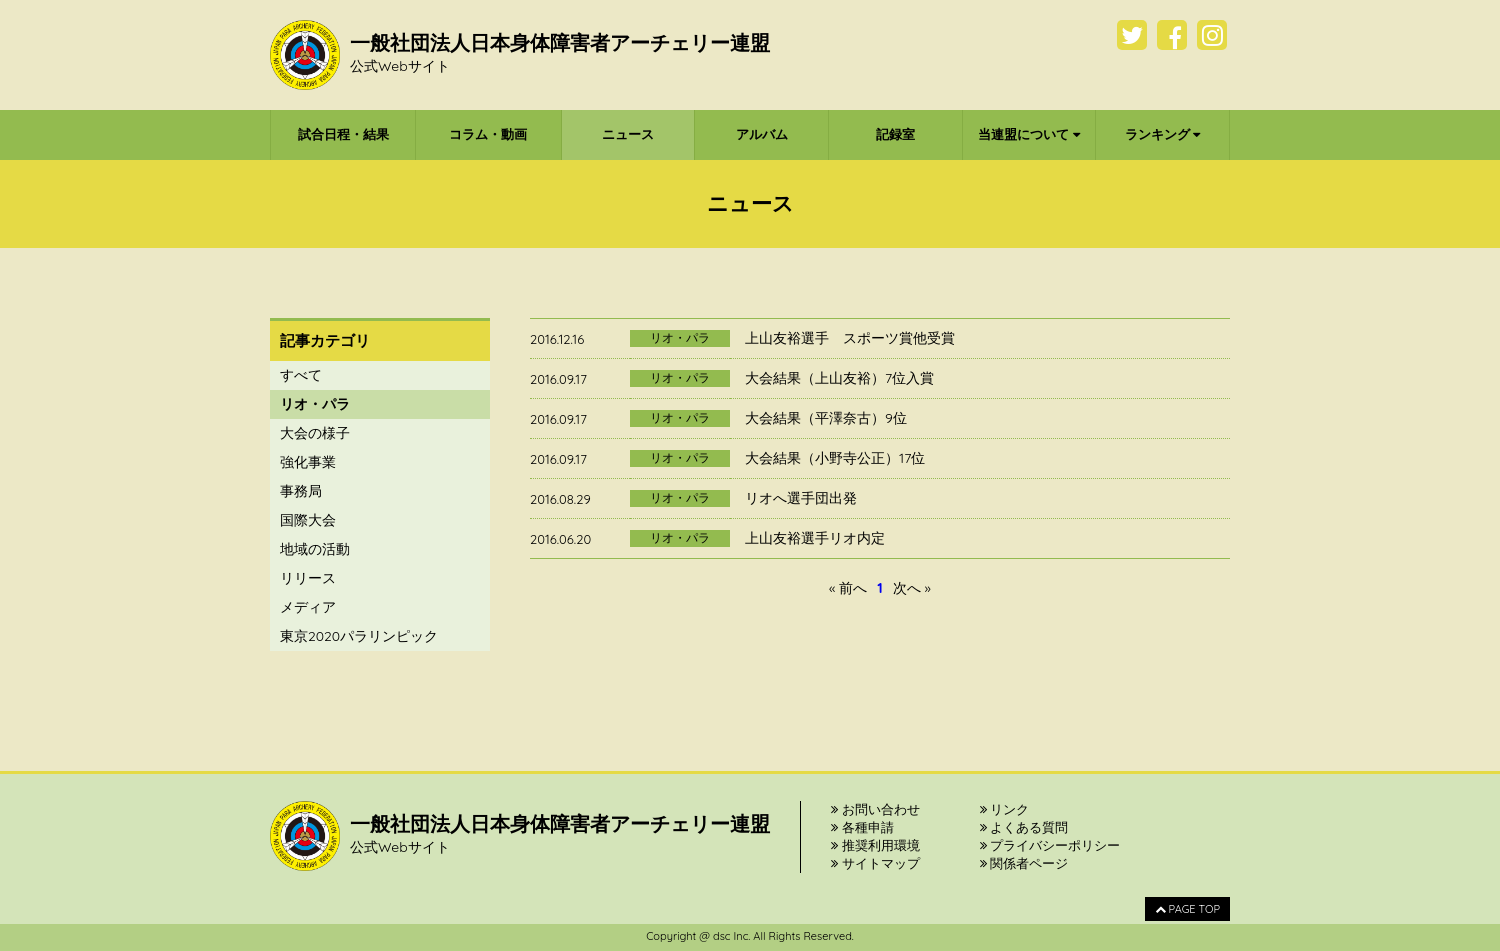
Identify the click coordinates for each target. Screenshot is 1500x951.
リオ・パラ (315, 404)
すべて (301, 375)
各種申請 (862, 827)
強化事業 (308, 462)
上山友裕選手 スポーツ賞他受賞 (850, 338)
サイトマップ (875, 863)
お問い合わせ (875, 809)
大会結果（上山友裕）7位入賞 (839, 378)
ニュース (628, 134)
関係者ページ (1024, 863)
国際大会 (308, 520)
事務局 (301, 491)
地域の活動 (315, 549)
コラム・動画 (488, 134)
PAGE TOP (1187, 909)
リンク (1005, 809)
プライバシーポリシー (1050, 845)
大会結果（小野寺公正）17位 (835, 458)
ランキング (1163, 134)
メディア (308, 607)
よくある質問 (1024, 827)
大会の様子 (315, 433)
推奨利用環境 (875, 845)
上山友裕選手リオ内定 (815, 538)
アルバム (762, 134)
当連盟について (1029, 134)
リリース (308, 578)
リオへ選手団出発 (801, 498)
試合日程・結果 (343, 134)
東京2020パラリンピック (359, 636)
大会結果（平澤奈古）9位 (826, 418)
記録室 (895, 134)
